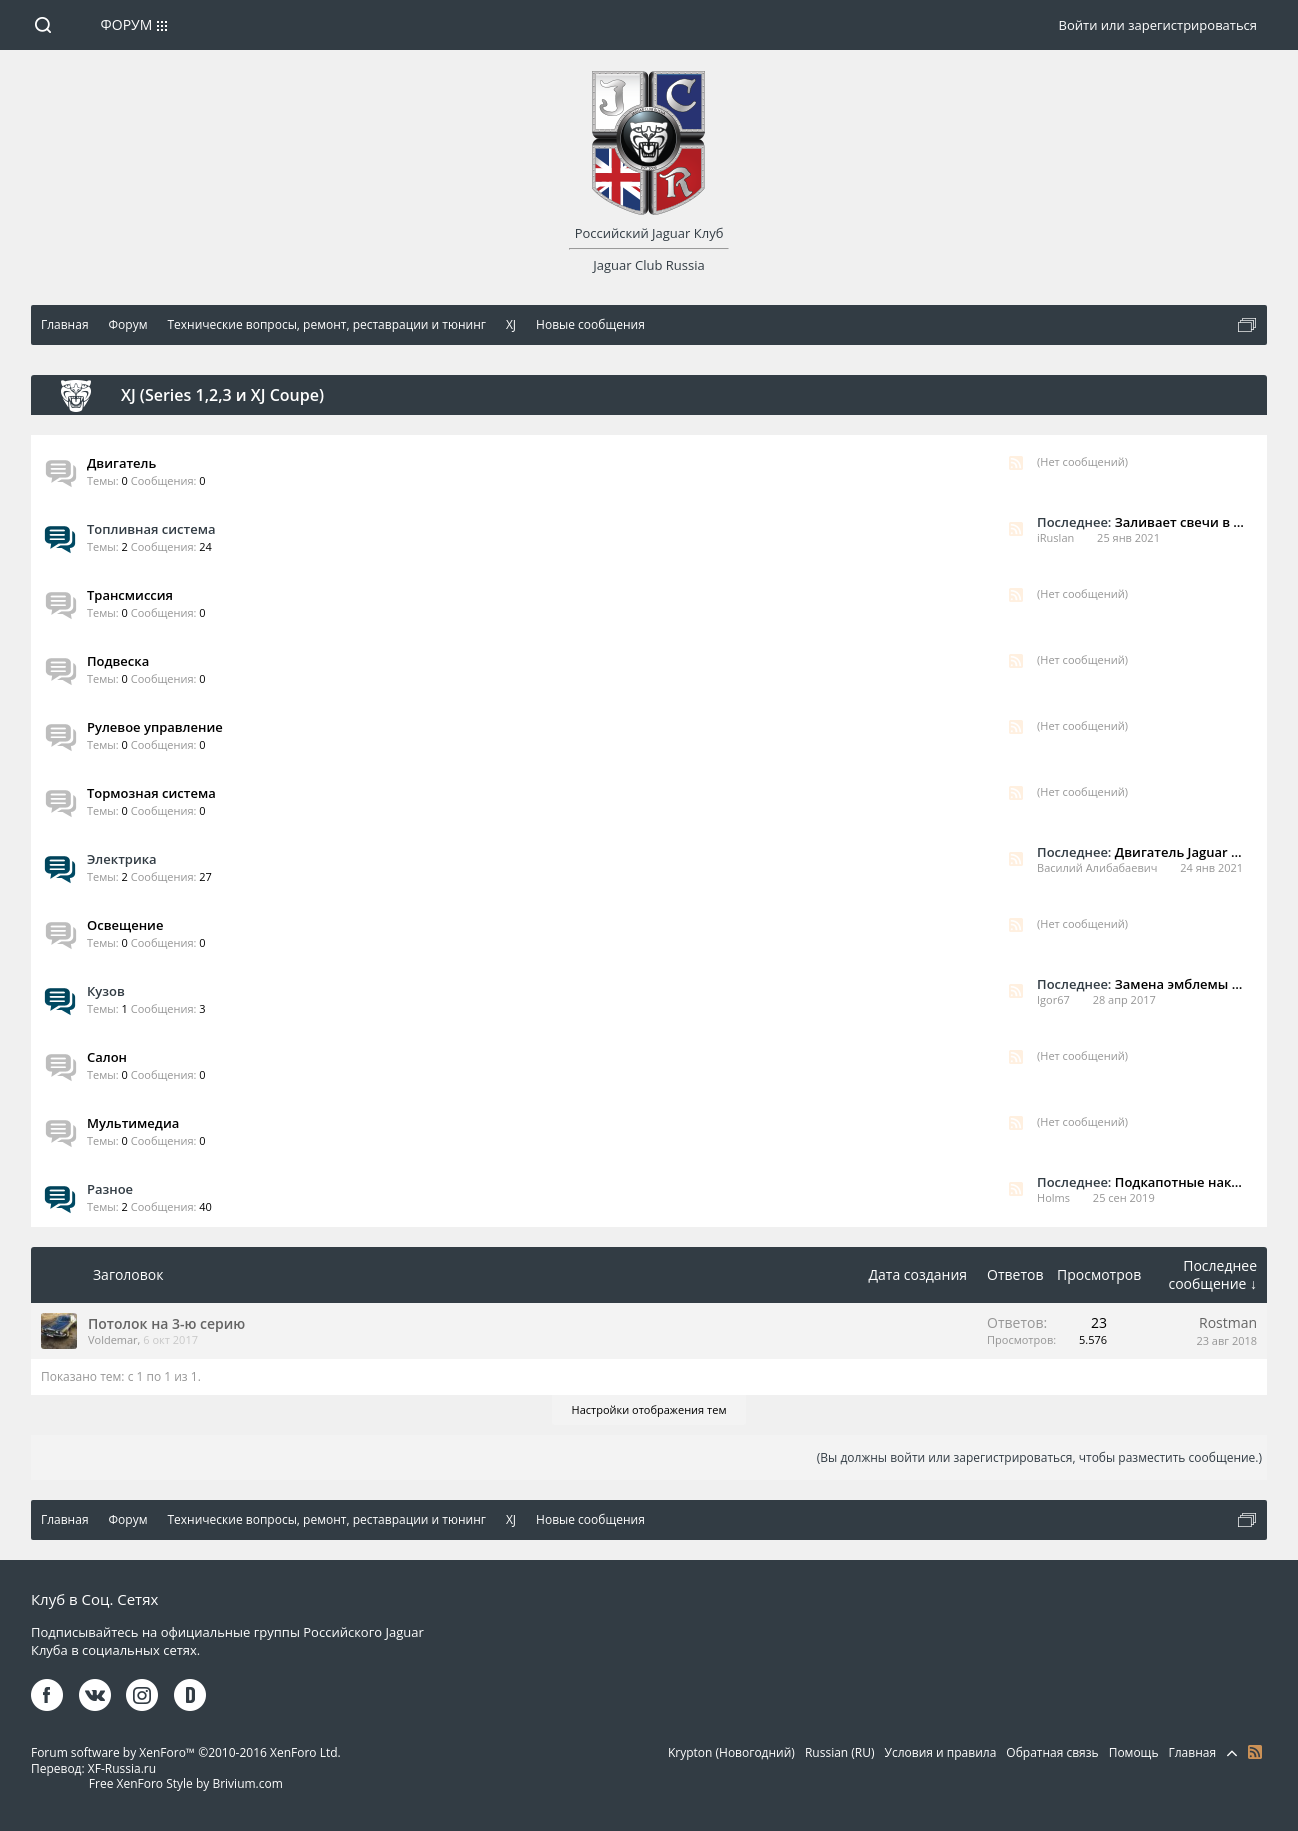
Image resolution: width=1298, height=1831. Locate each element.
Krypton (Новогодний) (731, 1752)
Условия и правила (941, 1752)
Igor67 (1053, 999)
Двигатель (121, 463)
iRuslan (1055, 537)
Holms (1053, 1197)
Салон (107, 1057)
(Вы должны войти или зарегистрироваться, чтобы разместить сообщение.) (1039, 1457)
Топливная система (151, 529)
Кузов (106, 991)
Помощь (1134, 1752)
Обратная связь (1052, 1752)
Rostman (1228, 1322)
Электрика (122, 859)
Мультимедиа (133, 1123)
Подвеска (118, 661)
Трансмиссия (130, 595)
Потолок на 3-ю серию (166, 1323)
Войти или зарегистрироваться (1158, 25)
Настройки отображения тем (649, 1409)
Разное (110, 1189)
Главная (1192, 1752)
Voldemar (113, 1339)
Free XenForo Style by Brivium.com (186, 1783)
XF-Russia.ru (122, 1768)
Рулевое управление (155, 727)
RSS (1016, 463)
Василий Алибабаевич (1097, 867)
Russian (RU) (840, 1752)
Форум (127, 24)
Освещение (125, 925)
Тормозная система (151, 793)
